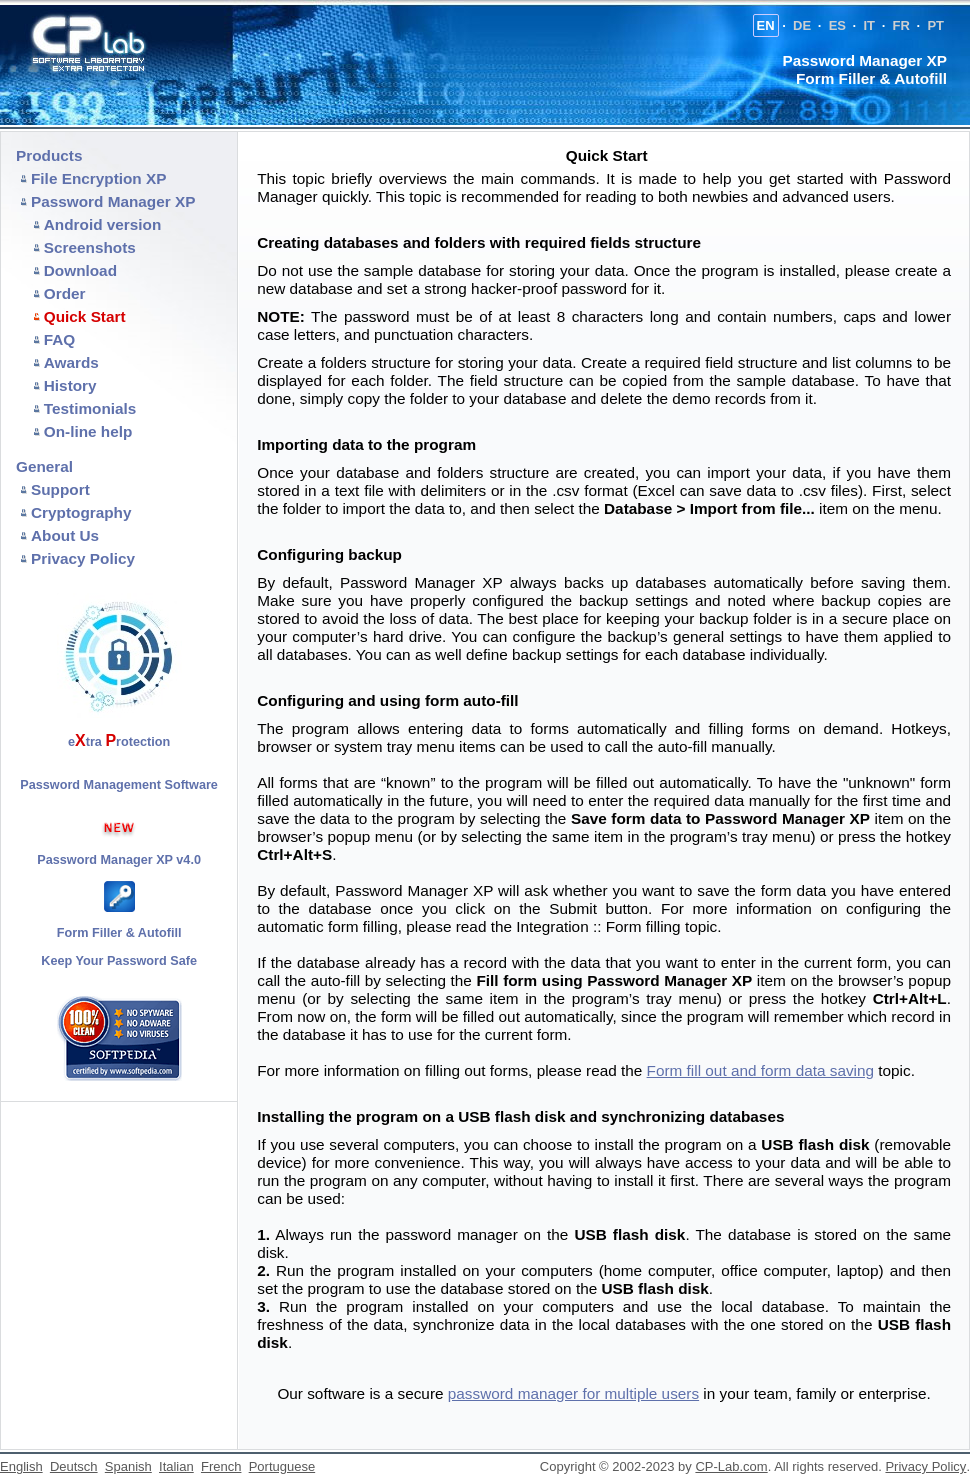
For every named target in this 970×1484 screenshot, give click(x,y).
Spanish (128, 1466)
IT (869, 25)
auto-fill (335, 980)
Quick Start (85, 316)
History (70, 385)
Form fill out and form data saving (760, 1070)
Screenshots (90, 247)
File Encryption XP (98, 178)
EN (766, 25)
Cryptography (81, 512)
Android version (103, 224)
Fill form (506, 980)
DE (802, 25)
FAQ (60, 339)
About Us (65, 535)
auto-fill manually (715, 746)
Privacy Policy (83, 558)
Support (60, 489)
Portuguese (282, 1466)
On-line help (88, 431)
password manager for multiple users (573, 1393)
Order (65, 293)
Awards (71, 362)
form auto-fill (472, 700)
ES (837, 25)
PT (935, 25)
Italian (176, 1466)
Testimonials (90, 408)
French (221, 1466)
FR (901, 25)
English (21, 1466)
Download (80, 270)
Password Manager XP (113, 201)
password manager (452, 1234)
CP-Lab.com (731, 1466)
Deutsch (74, 1466)
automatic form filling (327, 926)
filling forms (749, 728)
